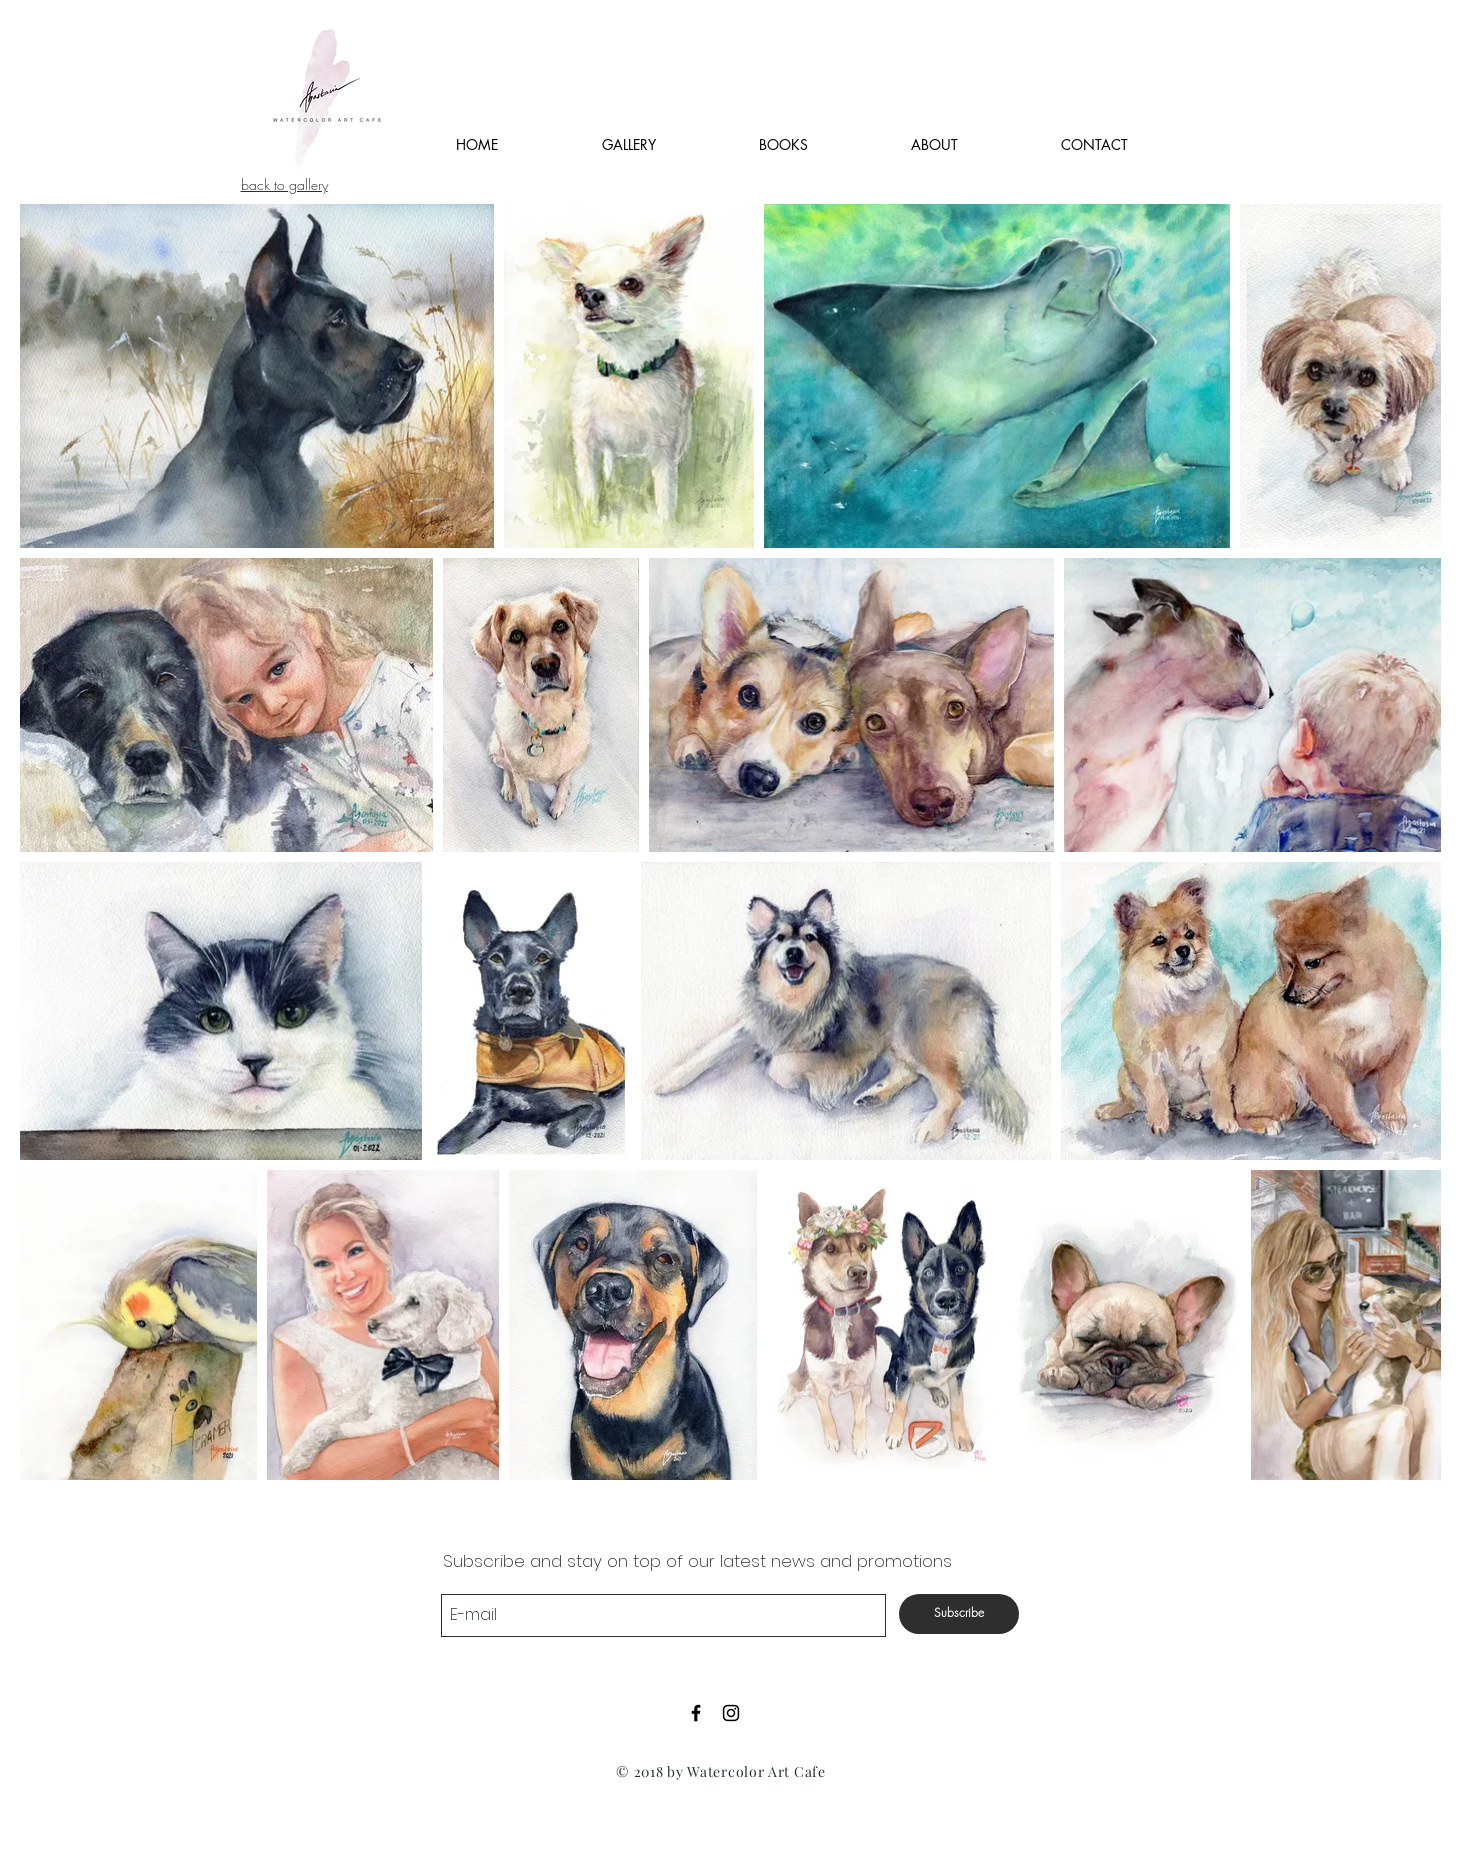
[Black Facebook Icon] (696, 1713)
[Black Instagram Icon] (731, 1713)
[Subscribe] (959, 1614)
